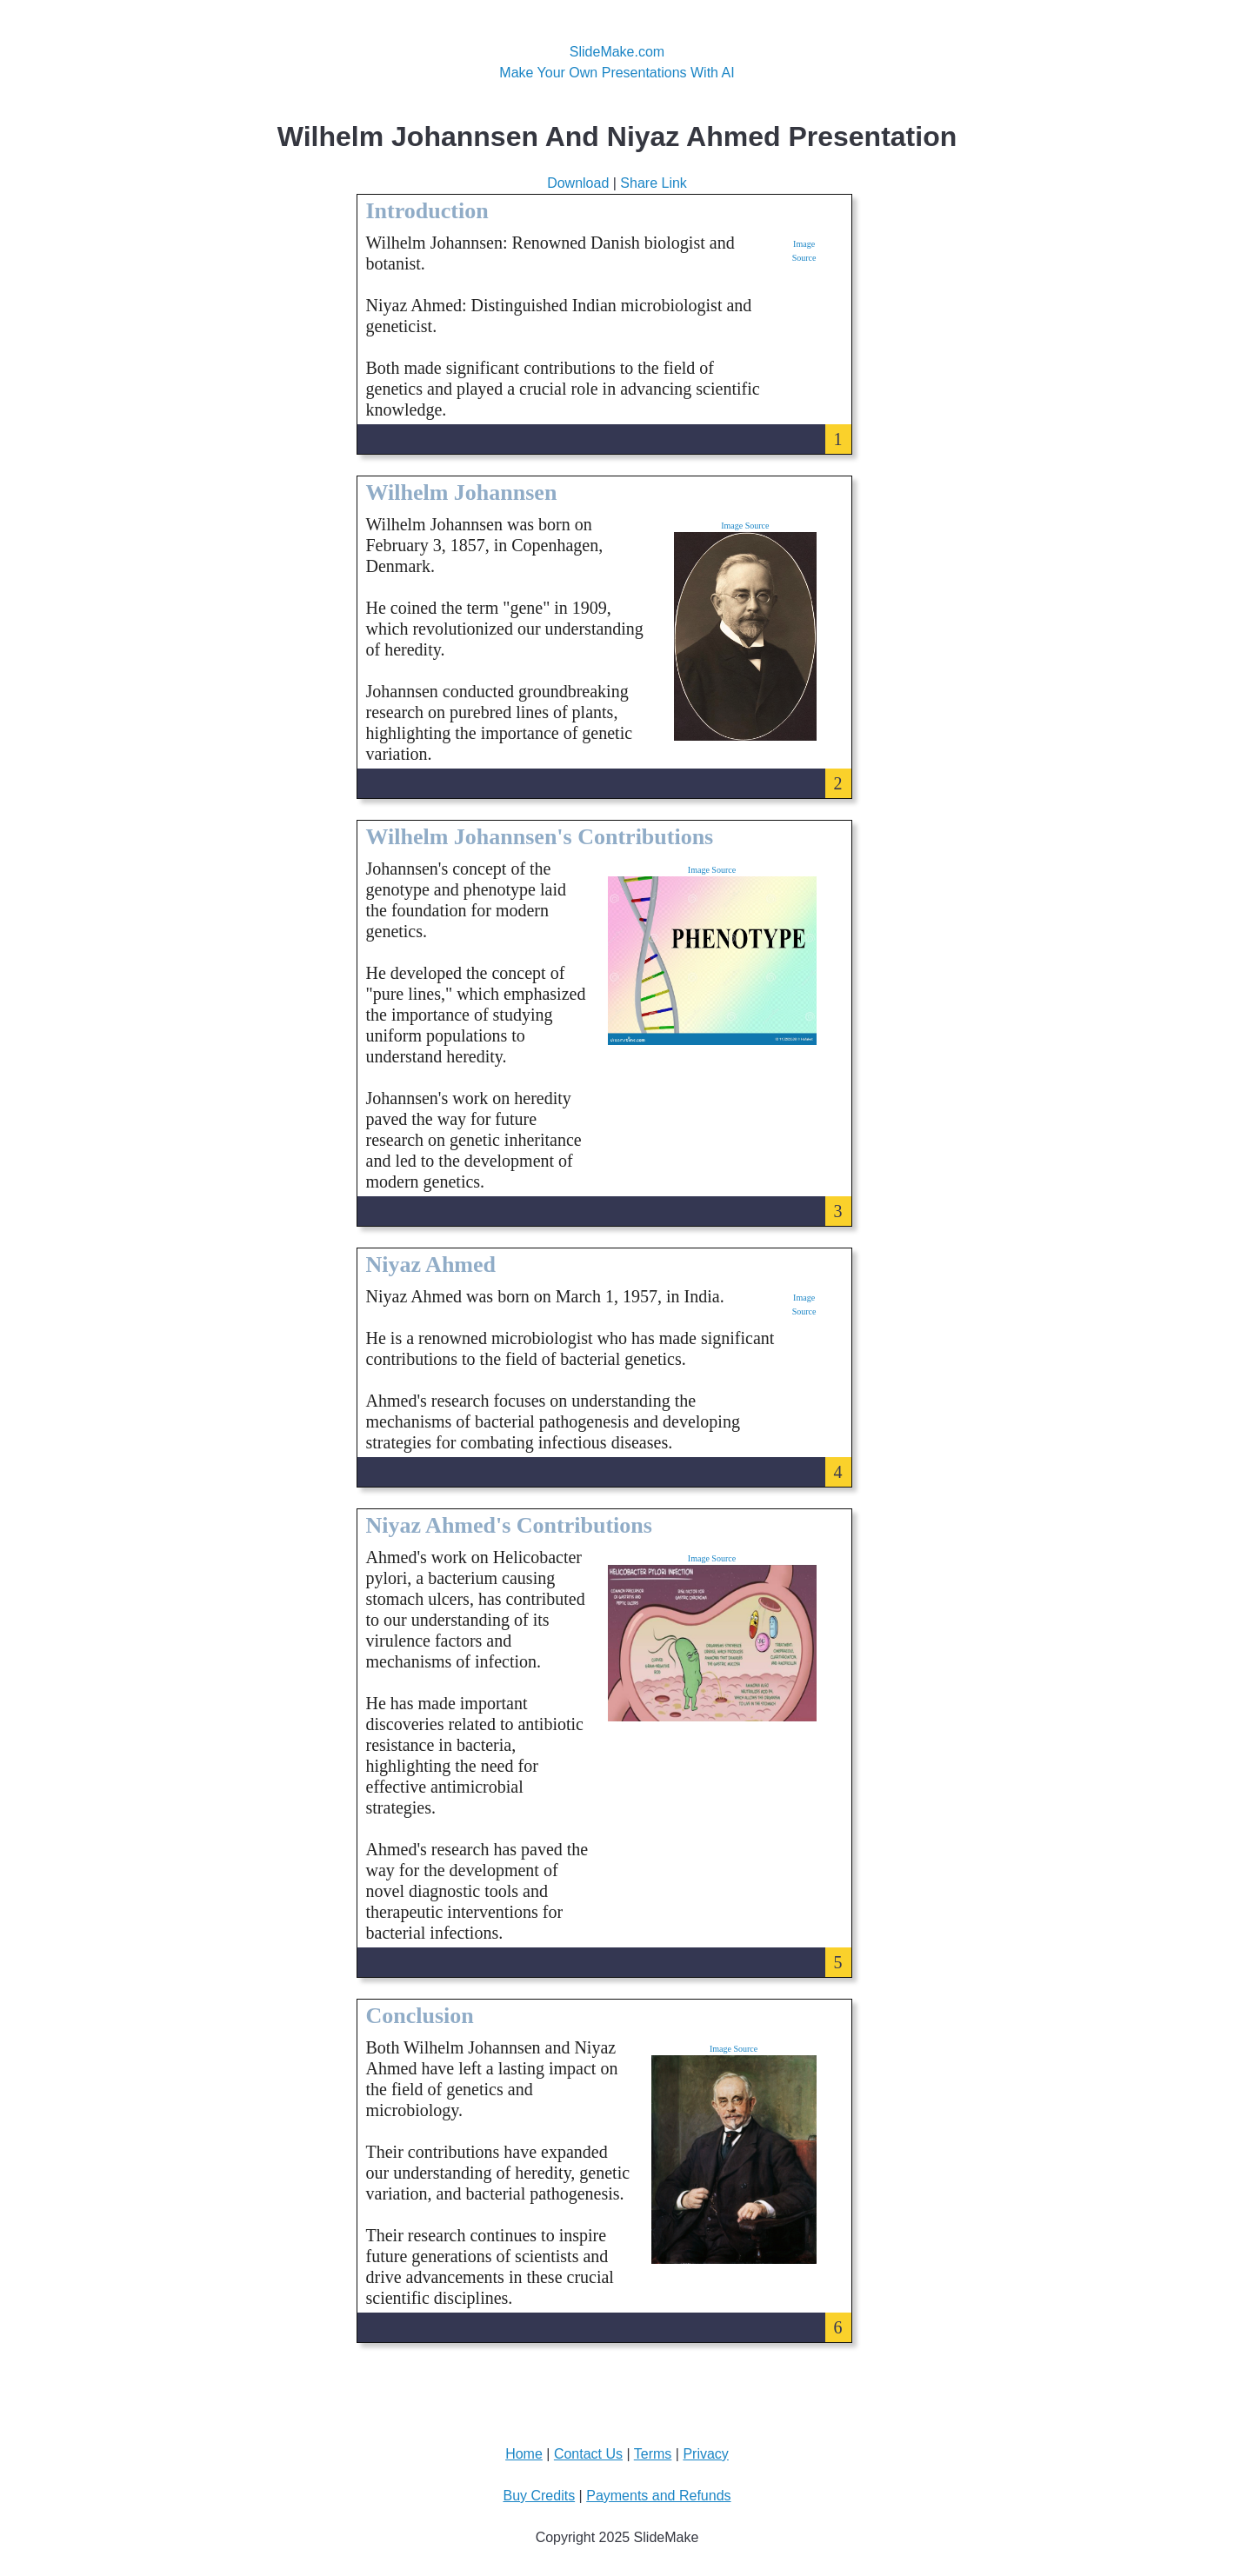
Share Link (653, 183)
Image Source (745, 525)
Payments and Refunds (658, 2495)
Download (578, 183)
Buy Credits (539, 2495)
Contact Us (588, 2453)
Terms (653, 2453)
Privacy (705, 2453)
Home (524, 2453)
